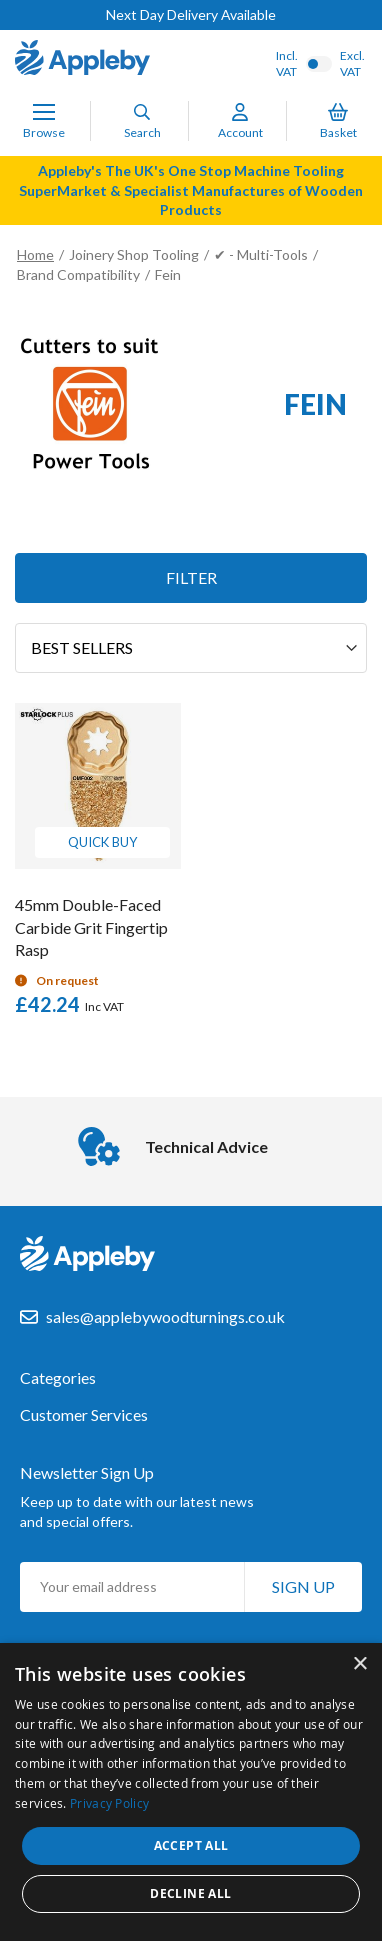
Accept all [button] (191, 1845)
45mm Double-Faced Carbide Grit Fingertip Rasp (91, 927)
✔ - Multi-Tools (261, 254)
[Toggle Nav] (44, 112)
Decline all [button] (190, 1893)
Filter (191, 577)
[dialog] (191, 1792)
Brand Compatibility (78, 274)
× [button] (359, 1664)
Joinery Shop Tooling (134, 254)
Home (35, 254)
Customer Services (84, 1415)
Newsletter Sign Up (87, 1472)
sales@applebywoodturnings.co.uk (165, 1316)
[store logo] (82, 60)
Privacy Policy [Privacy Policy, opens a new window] (109, 1803)
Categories (58, 1378)
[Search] (142, 112)
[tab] (191, 1388)
